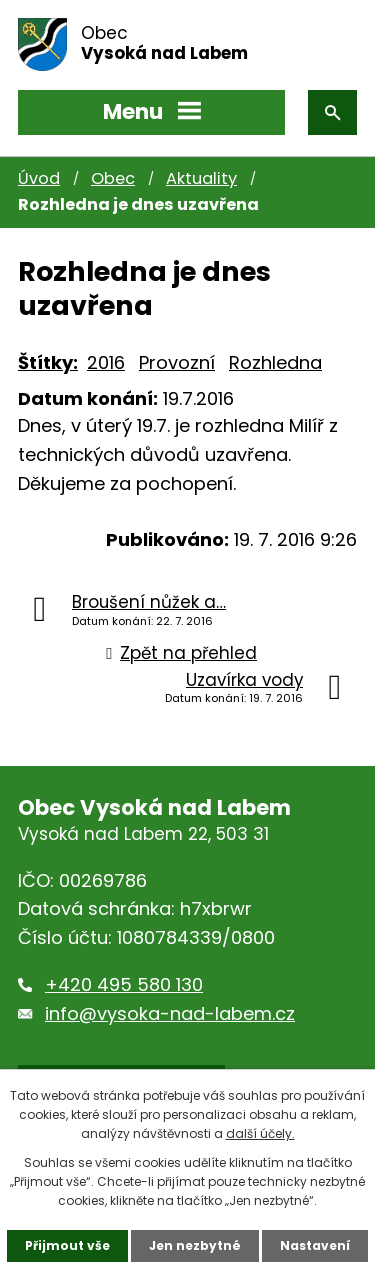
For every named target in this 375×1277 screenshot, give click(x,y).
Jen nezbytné (195, 1245)
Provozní (177, 362)
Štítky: (48, 362)
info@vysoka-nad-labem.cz (170, 1013)
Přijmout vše (67, 1245)
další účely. (260, 1133)
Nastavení (315, 1245)
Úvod (39, 178)
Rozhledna (275, 362)
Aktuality (201, 178)
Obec (113, 178)
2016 (106, 362)
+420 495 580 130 (124, 984)
